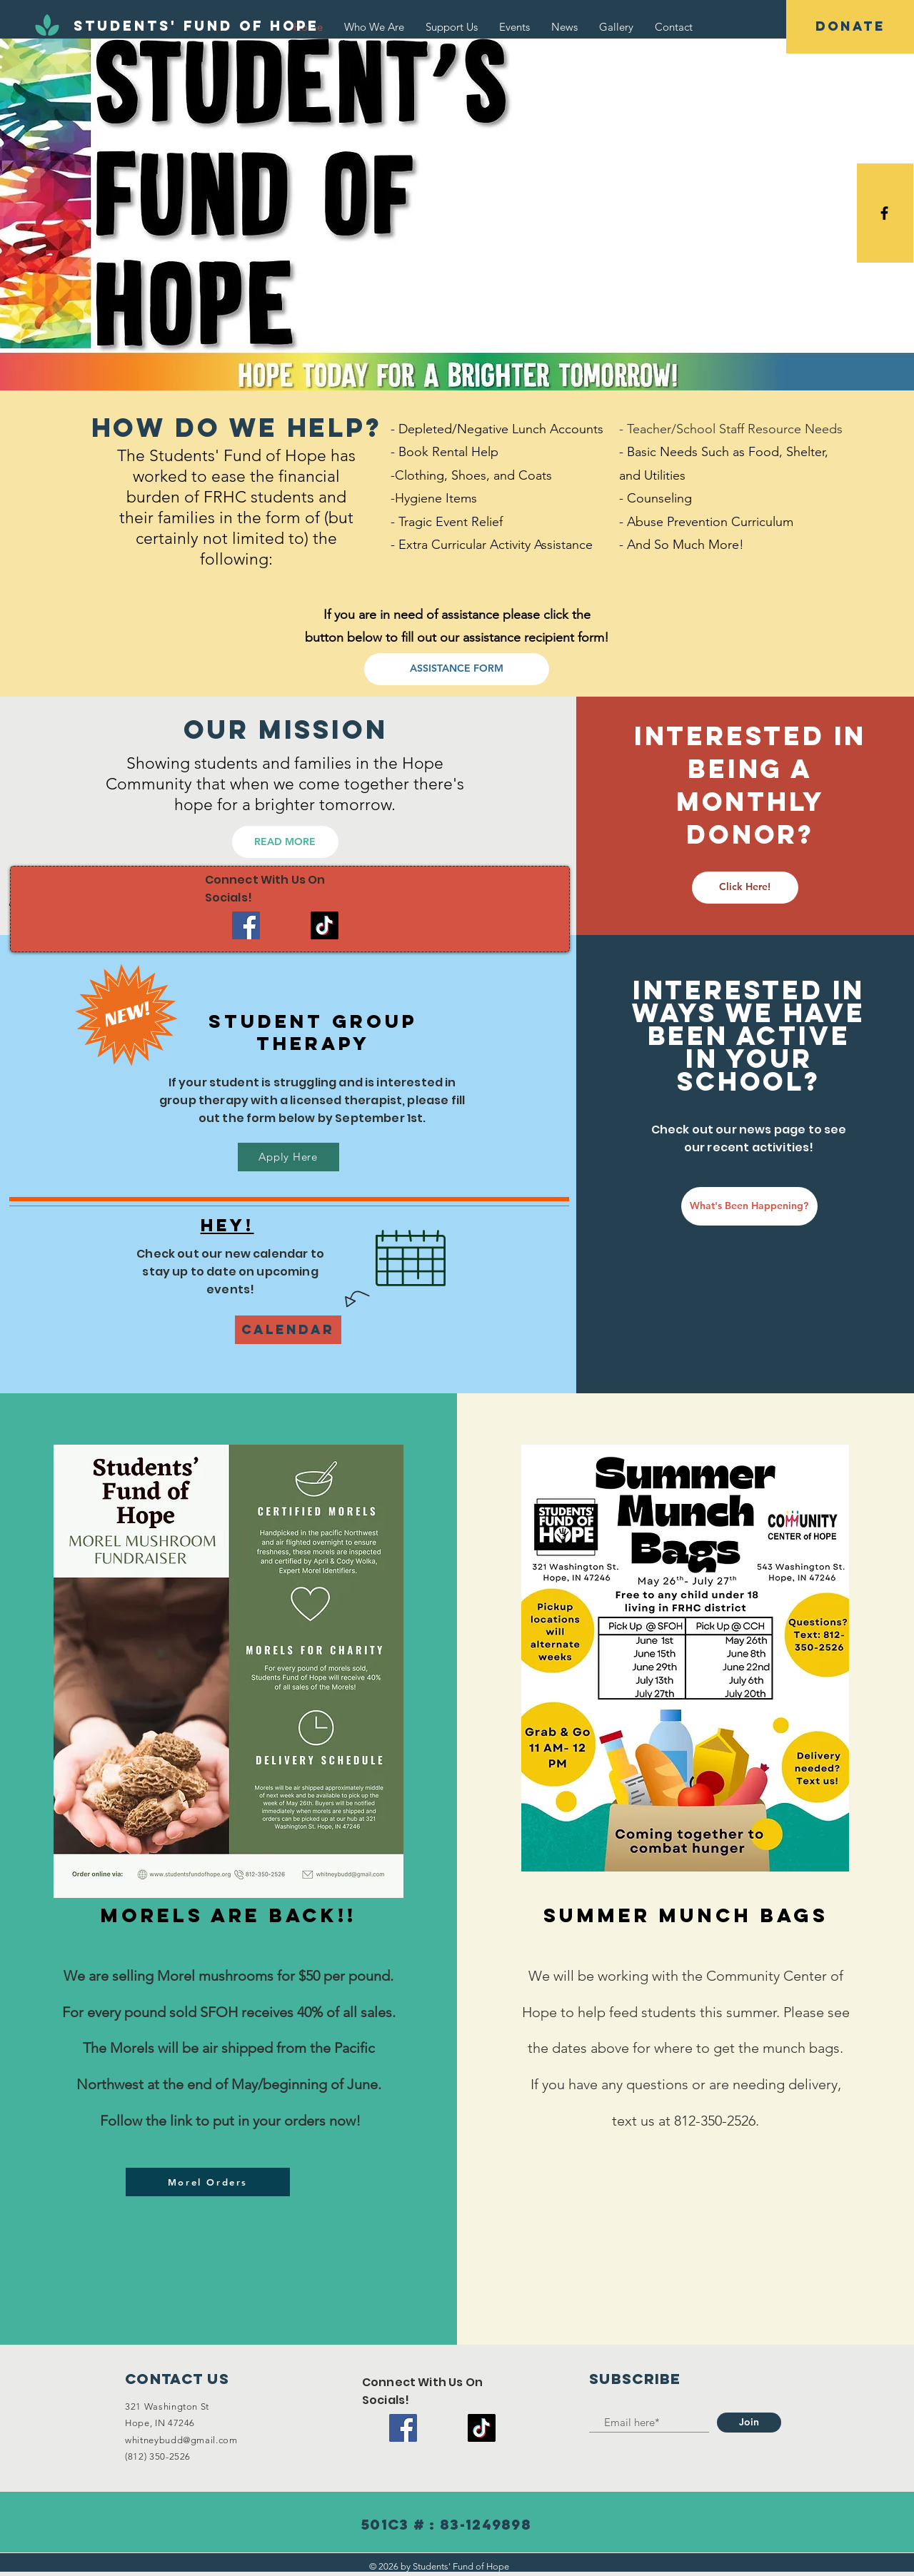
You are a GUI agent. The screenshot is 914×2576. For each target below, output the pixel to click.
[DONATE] (850, 27)
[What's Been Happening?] (749, 1206)
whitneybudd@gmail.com (181, 2440)
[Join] (749, 2423)
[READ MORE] (285, 842)
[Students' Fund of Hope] (196, 26)
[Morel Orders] (208, 2182)
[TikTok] (324, 925)
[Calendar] (288, 1329)
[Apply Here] (288, 1157)
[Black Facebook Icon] (884, 213)
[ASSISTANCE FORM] (456, 669)
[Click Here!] (745, 888)
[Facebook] (246, 925)
